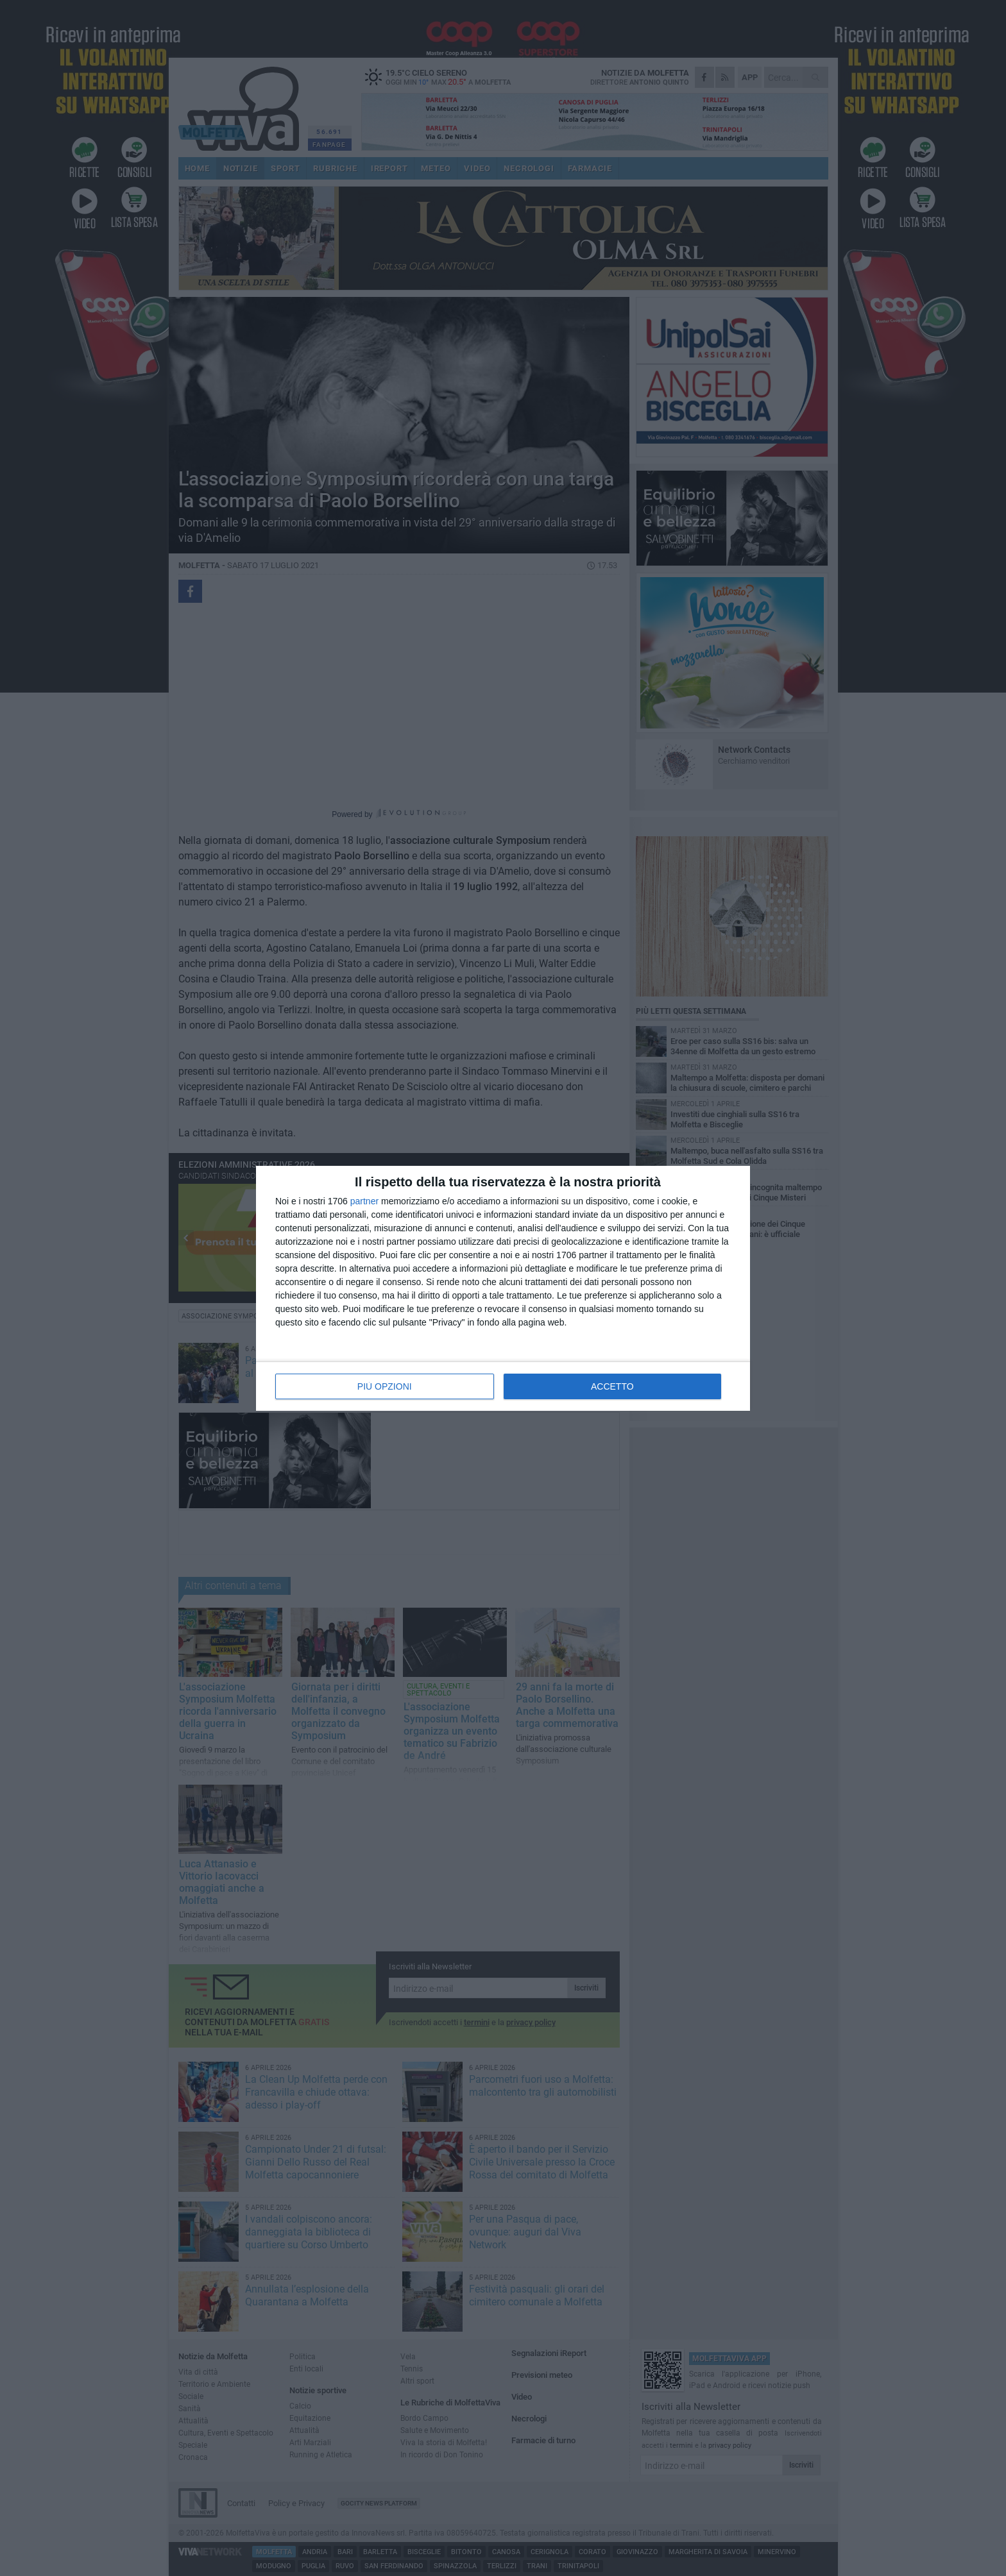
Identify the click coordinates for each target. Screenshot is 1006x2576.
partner (364, 1201)
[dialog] (503, 1288)
